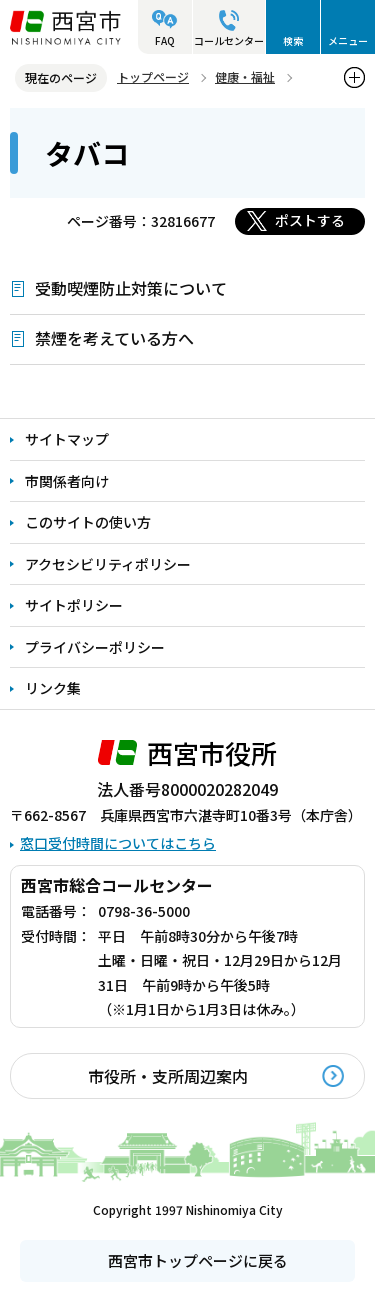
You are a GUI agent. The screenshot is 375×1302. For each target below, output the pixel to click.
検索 (293, 40)
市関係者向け (67, 481)
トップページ (153, 76)
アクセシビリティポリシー (108, 564)
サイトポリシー (74, 605)
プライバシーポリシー (95, 647)
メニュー (348, 40)
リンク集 (53, 688)
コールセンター (229, 40)
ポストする (310, 220)
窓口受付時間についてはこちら (118, 843)
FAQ (165, 40)
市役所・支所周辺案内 (168, 1076)
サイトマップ (67, 439)
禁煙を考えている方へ (114, 338)
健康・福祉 (245, 76)
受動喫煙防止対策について (131, 288)
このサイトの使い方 (88, 522)
